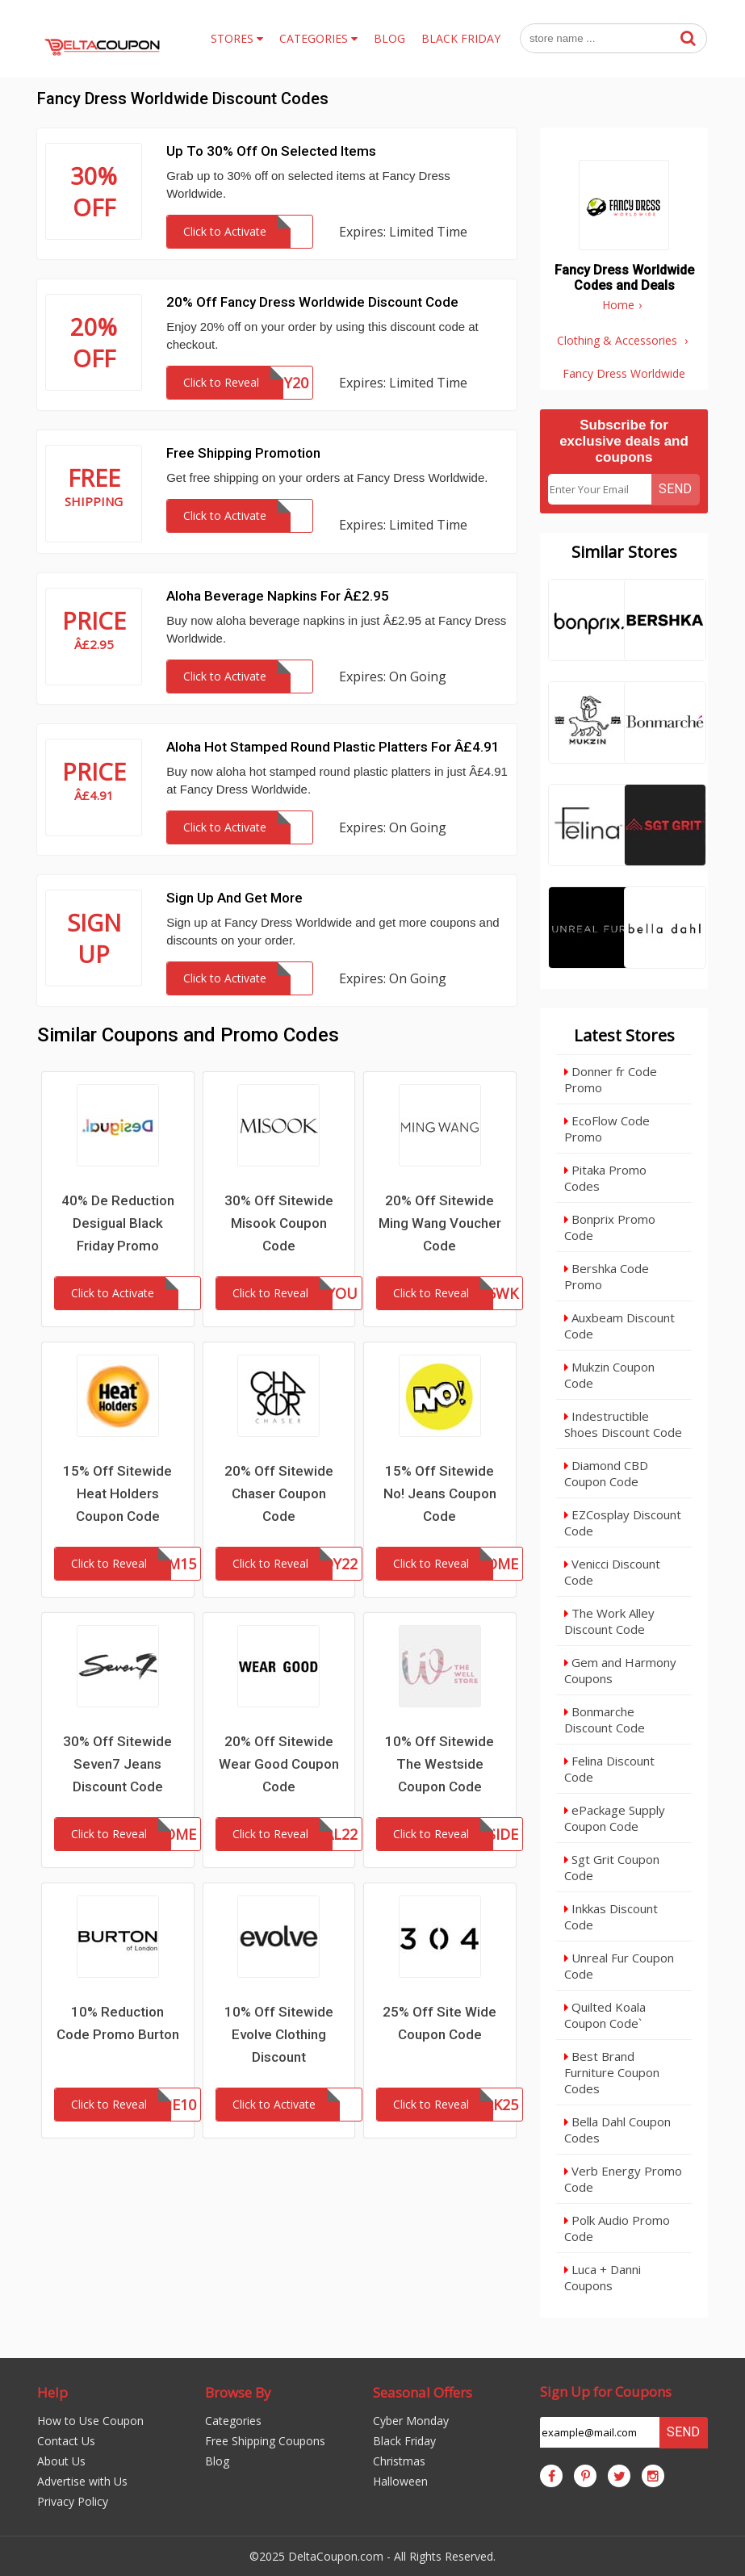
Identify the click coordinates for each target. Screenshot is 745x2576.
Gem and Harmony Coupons (620, 1670)
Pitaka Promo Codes (605, 1178)
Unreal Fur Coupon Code (619, 1966)
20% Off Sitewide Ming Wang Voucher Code (440, 1223)
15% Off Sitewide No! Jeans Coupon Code (439, 1493)
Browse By (238, 2392)
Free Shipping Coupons (265, 2440)
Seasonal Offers (422, 2392)
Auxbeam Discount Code (619, 1325)
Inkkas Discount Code (611, 1916)
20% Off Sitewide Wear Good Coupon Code (279, 1764)
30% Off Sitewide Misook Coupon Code (278, 1223)
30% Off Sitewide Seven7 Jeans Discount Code (117, 1764)
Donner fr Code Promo (610, 1079)
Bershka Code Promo (606, 1276)
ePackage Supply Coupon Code (614, 1818)
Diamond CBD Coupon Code (606, 1473)
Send (675, 488)
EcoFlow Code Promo (607, 1128)
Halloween (400, 2481)
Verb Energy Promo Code (623, 2179)
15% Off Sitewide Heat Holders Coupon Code (117, 1493)
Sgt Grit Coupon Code (611, 1867)
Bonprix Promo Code (609, 1227)
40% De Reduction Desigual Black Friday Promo (117, 1223)
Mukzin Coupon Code (609, 1375)
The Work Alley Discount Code (609, 1621)
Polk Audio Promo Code (617, 2228)
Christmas (399, 2461)
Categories (233, 2420)
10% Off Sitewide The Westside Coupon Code (439, 1764)
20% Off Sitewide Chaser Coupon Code (278, 1493)
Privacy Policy (72, 2501)
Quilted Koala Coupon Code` (605, 2015)
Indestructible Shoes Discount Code (623, 1424)
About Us (61, 2461)
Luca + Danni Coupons (602, 2277)
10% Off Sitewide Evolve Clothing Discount (278, 2034)
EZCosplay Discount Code (622, 1522)
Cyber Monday (411, 2420)
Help (52, 2392)
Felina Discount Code (609, 1769)
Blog (217, 2461)
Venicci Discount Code (612, 1572)
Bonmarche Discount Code (604, 1719)
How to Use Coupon (90, 2420)
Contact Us (66, 2440)
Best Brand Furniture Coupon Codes (611, 2072)
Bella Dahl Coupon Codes (617, 2129)
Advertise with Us (82, 2481)
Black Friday (404, 2440)
